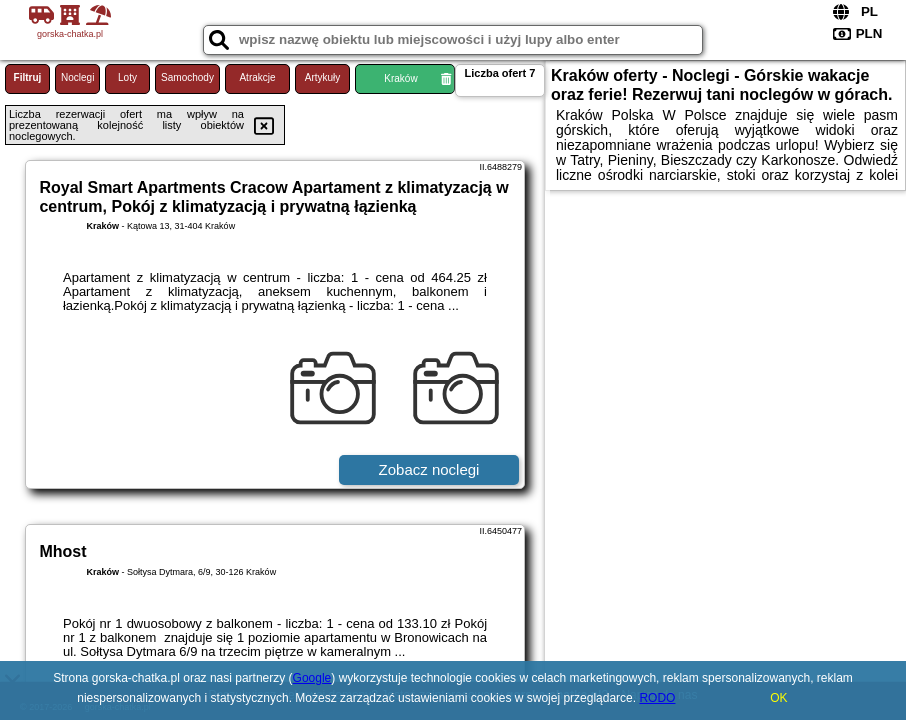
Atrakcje (257, 77)
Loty (127, 77)
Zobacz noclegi (429, 469)
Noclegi (77, 77)
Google (312, 678)
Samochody (187, 77)
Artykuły (323, 77)
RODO (657, 698)
